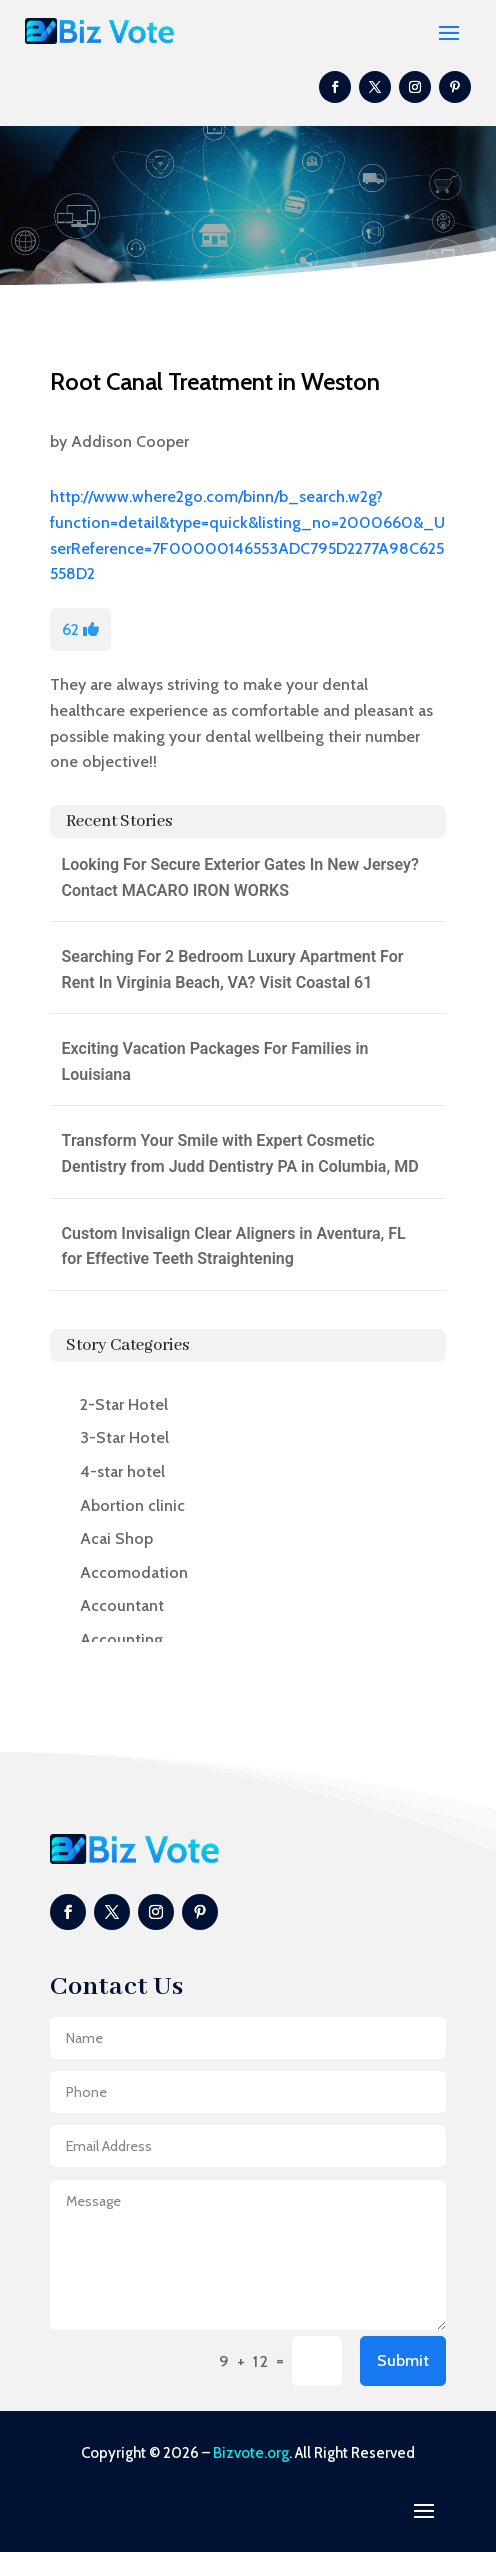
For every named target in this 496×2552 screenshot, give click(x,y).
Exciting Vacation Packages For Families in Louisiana (215, 1061)
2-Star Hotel (124, 1404)
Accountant (122, 1605)
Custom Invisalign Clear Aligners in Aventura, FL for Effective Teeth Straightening (234, 1246)
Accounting (121, 1639)
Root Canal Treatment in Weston (215, 381)
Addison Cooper (130, 441)
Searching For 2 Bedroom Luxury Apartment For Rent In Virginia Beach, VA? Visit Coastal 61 (233, 969)
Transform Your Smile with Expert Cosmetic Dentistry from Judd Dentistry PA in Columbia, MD (240, 1153)
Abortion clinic (132, 1505)
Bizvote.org (251, 2453)
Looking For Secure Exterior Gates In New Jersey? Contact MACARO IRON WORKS (240, 877)
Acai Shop (116, 1538)
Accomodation (134, 1572)
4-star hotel (122, 1471)
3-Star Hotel (124, 1437)
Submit (403, 2360)
